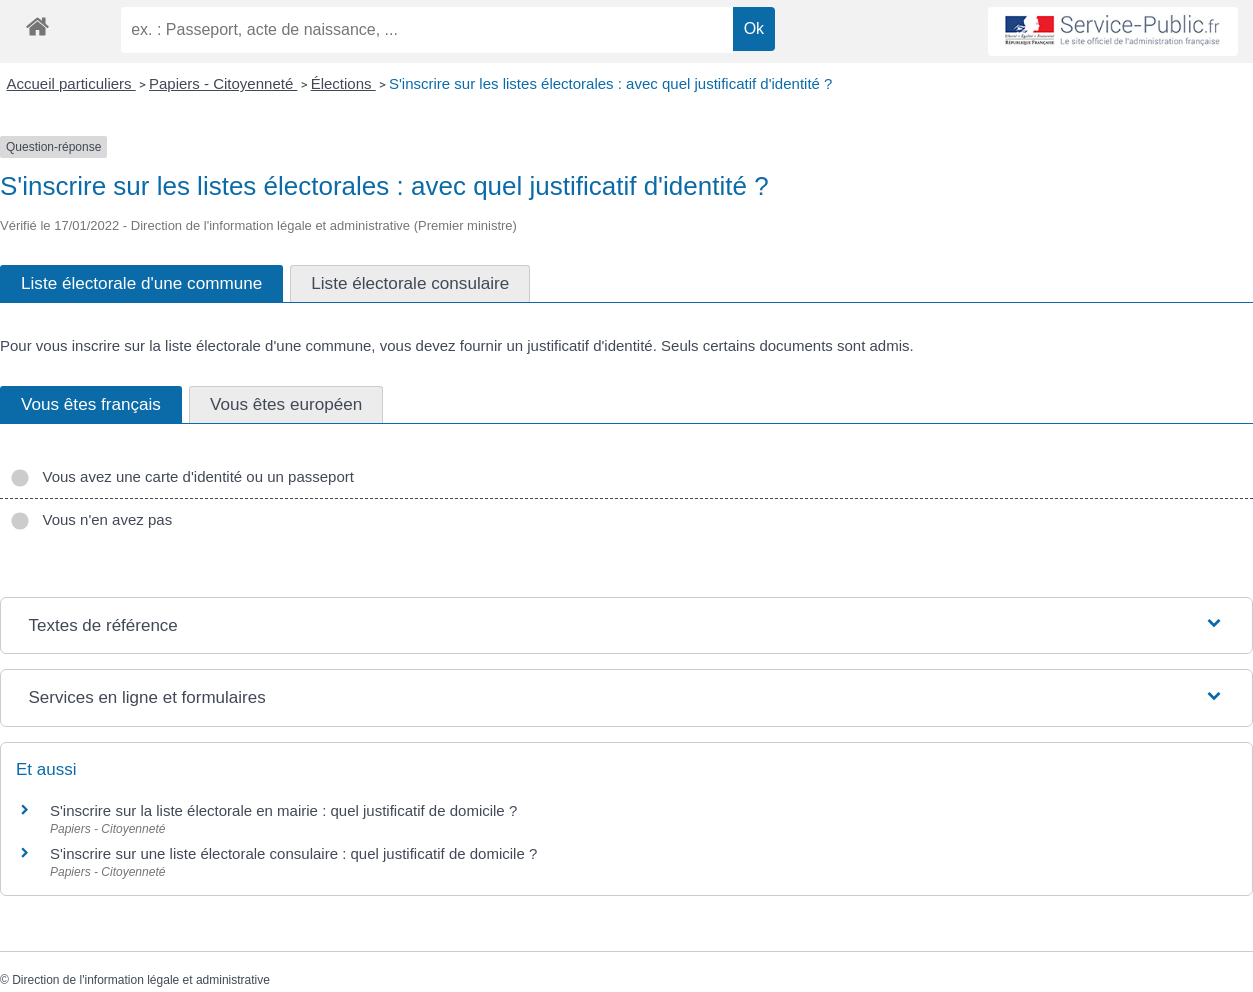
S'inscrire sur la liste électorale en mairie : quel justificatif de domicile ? (283, 810)
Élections (343, 83)
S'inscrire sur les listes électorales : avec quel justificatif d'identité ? (610, 83)
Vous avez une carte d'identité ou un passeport (182, 476)
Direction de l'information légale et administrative (141, 980)
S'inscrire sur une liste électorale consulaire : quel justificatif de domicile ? (293, 853)
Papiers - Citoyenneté (223, 83)
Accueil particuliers (71, 83)
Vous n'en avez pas (91, 519)
